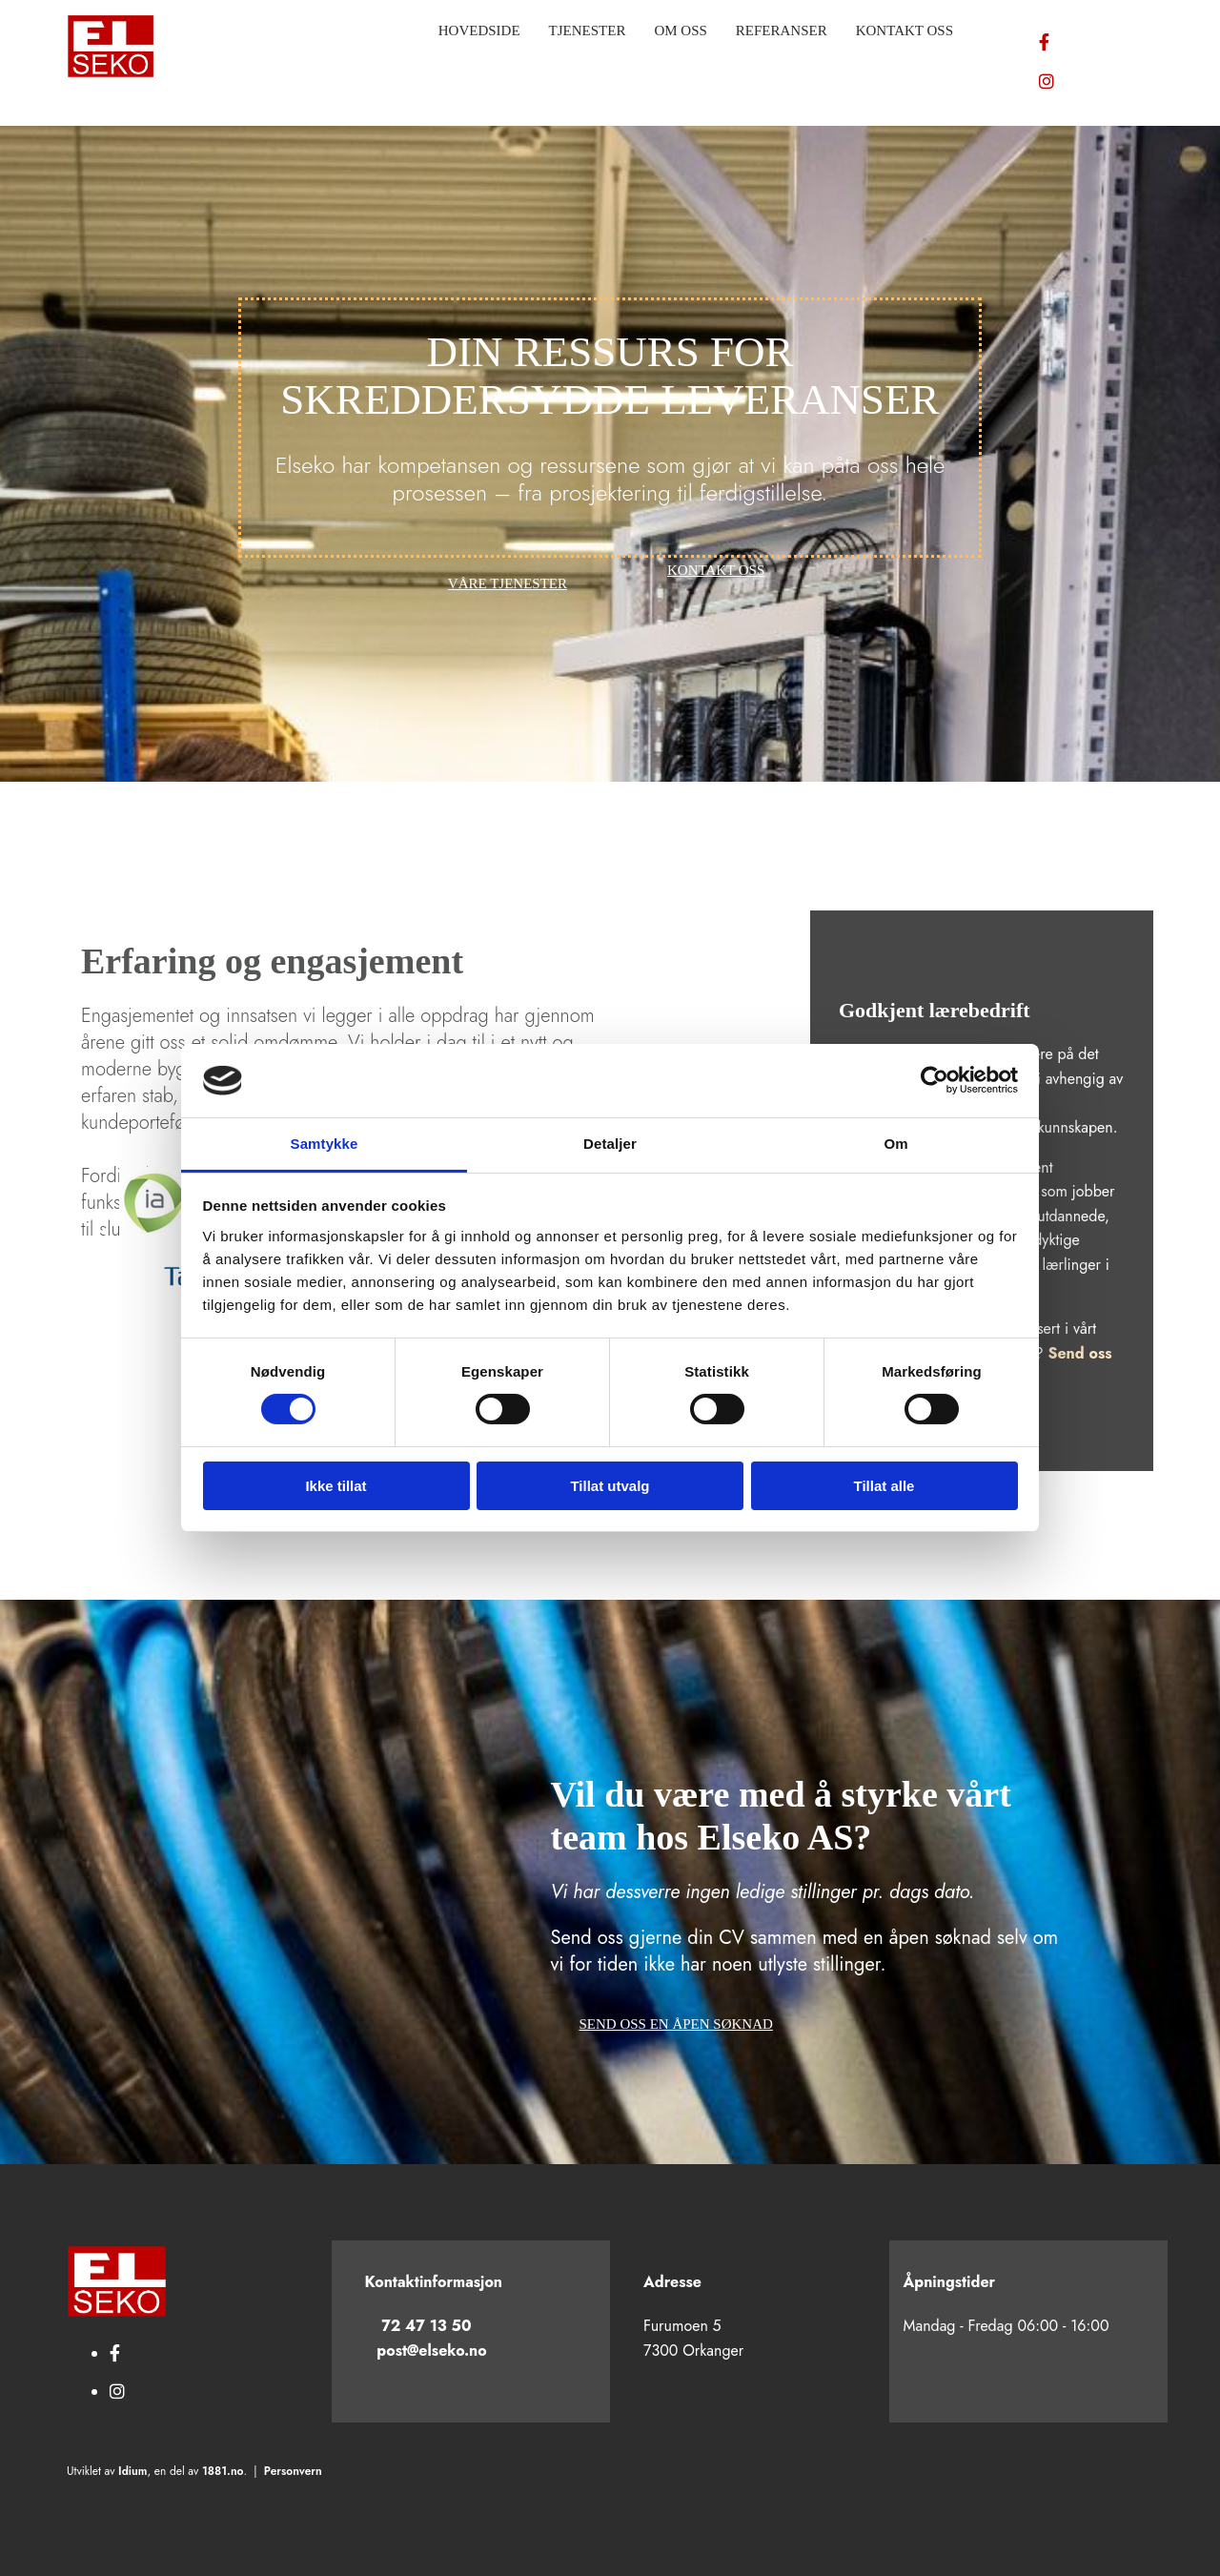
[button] (507, 584)
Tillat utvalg (609, 1486)
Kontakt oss (904, 30)
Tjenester (587, 30)
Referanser (781, 30)
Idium (132, 2471)
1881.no (223, 2471)
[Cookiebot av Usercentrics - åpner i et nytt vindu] (934, 1080)
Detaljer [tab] (610, 1143)
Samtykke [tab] (324, 1143)
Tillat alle (884, 1486)
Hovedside (479, 30)
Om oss (680, 30)
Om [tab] (895, 1143)
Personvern (293, 2471)
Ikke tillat (335, 1486)
